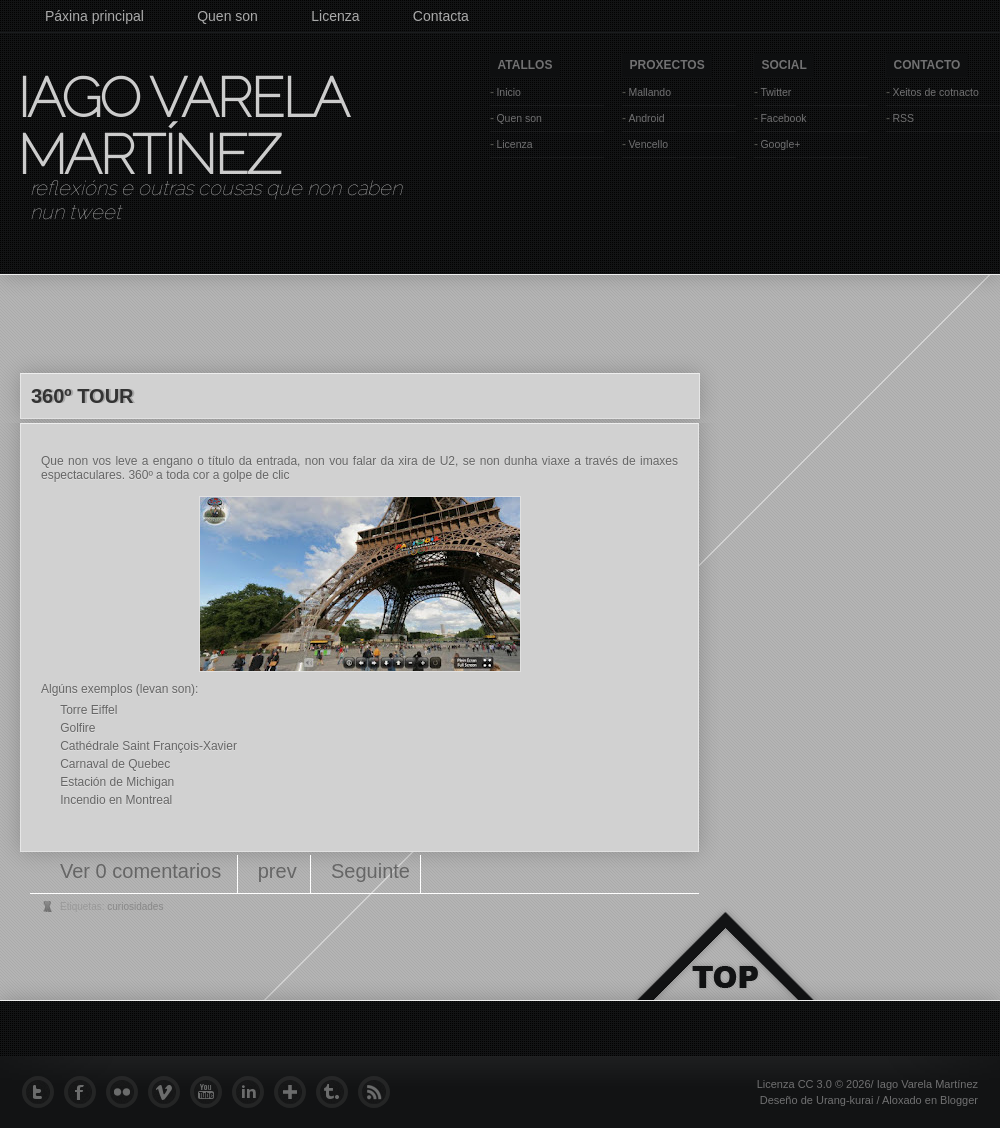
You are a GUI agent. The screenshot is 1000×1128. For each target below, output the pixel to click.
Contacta (441, 16)
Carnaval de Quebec (115, 764)
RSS (903, 118)
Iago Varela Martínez (181, 126)
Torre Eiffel (88, 710)
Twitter (775, 92)
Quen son (227, 16)
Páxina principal (94, 16)
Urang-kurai (844, 1100)
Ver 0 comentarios (143, 871)
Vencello (648, 144)
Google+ (780, 144)
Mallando (649, 92)
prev (277, 871)
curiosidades (135, 906)
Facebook (783, 118)
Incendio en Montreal (116, 800)
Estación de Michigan (117, 782)
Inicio (508, 92)
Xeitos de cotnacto (935, 92)
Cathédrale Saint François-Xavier (148, 746)
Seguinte (370, 871)
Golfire (77, 728)
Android (646, 118)
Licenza (335, 16)
